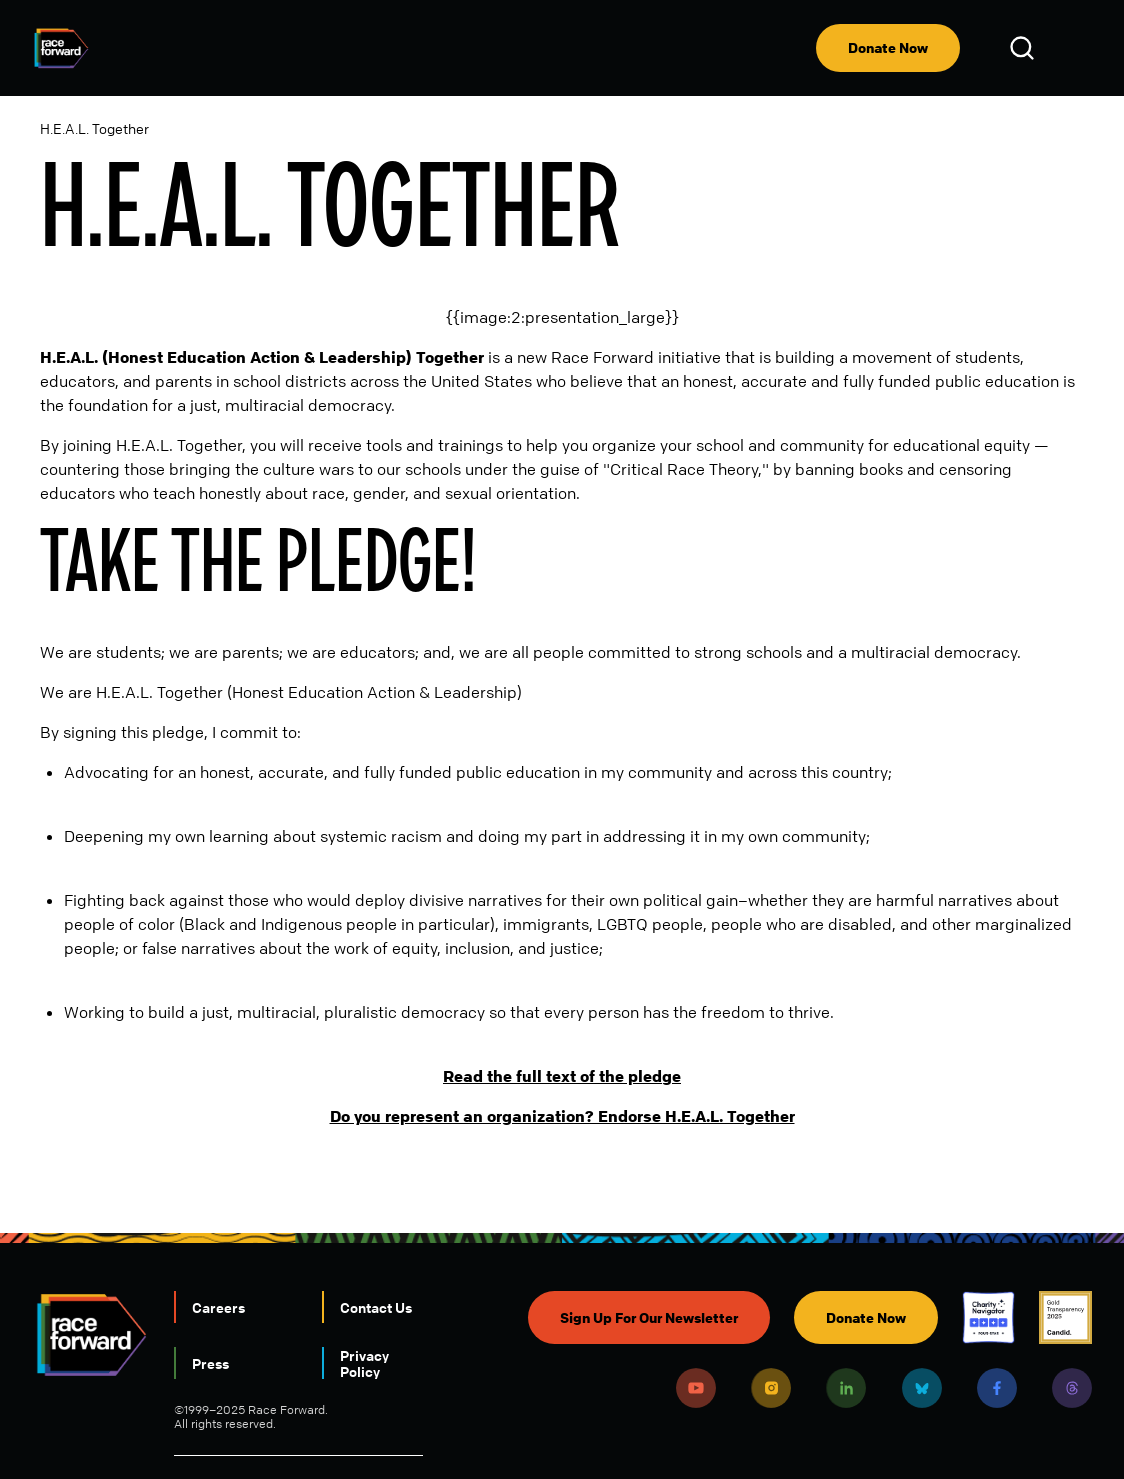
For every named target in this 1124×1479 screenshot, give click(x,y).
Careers (218, 1307)
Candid (1065, 1317)
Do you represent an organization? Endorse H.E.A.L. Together (562, 1116)
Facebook (997, 1388)
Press (210, 1363)
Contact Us (376, 1307)
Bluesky (922, 1388)
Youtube (696, 1388)
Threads (1072, 1388)
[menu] (1076, 48)
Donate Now (888, 47)
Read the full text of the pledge (562, 1076)
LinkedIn (846, 1388)
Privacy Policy (364, 1363)
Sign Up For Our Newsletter (649, 1317)
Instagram (771, 1388)
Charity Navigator (988, 1317)
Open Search (1025, 48)
